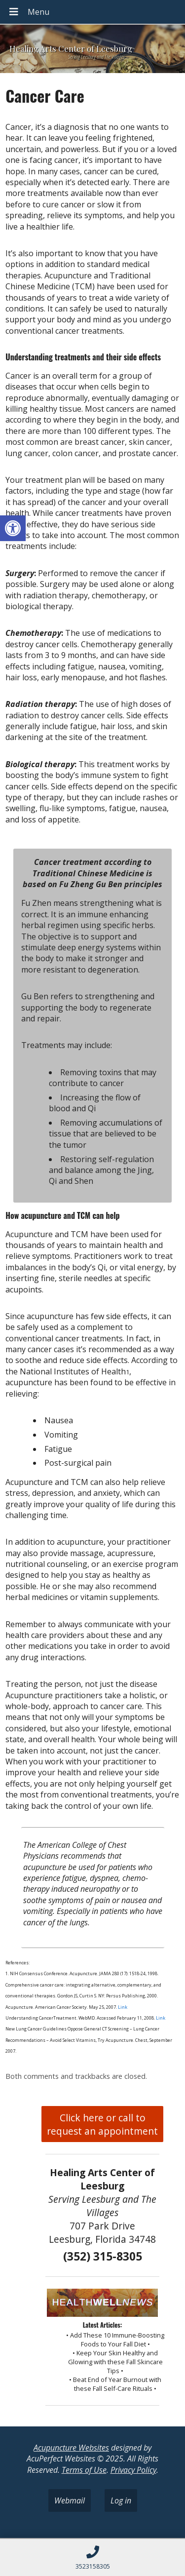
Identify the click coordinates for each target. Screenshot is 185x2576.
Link (122, 2007)
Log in (121, 2500)
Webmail (69, 2500)
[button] (13, 528)
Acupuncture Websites (71, 2447)
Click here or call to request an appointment (102, 2124)
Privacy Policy (133, 2469)
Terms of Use (84, 2469)
